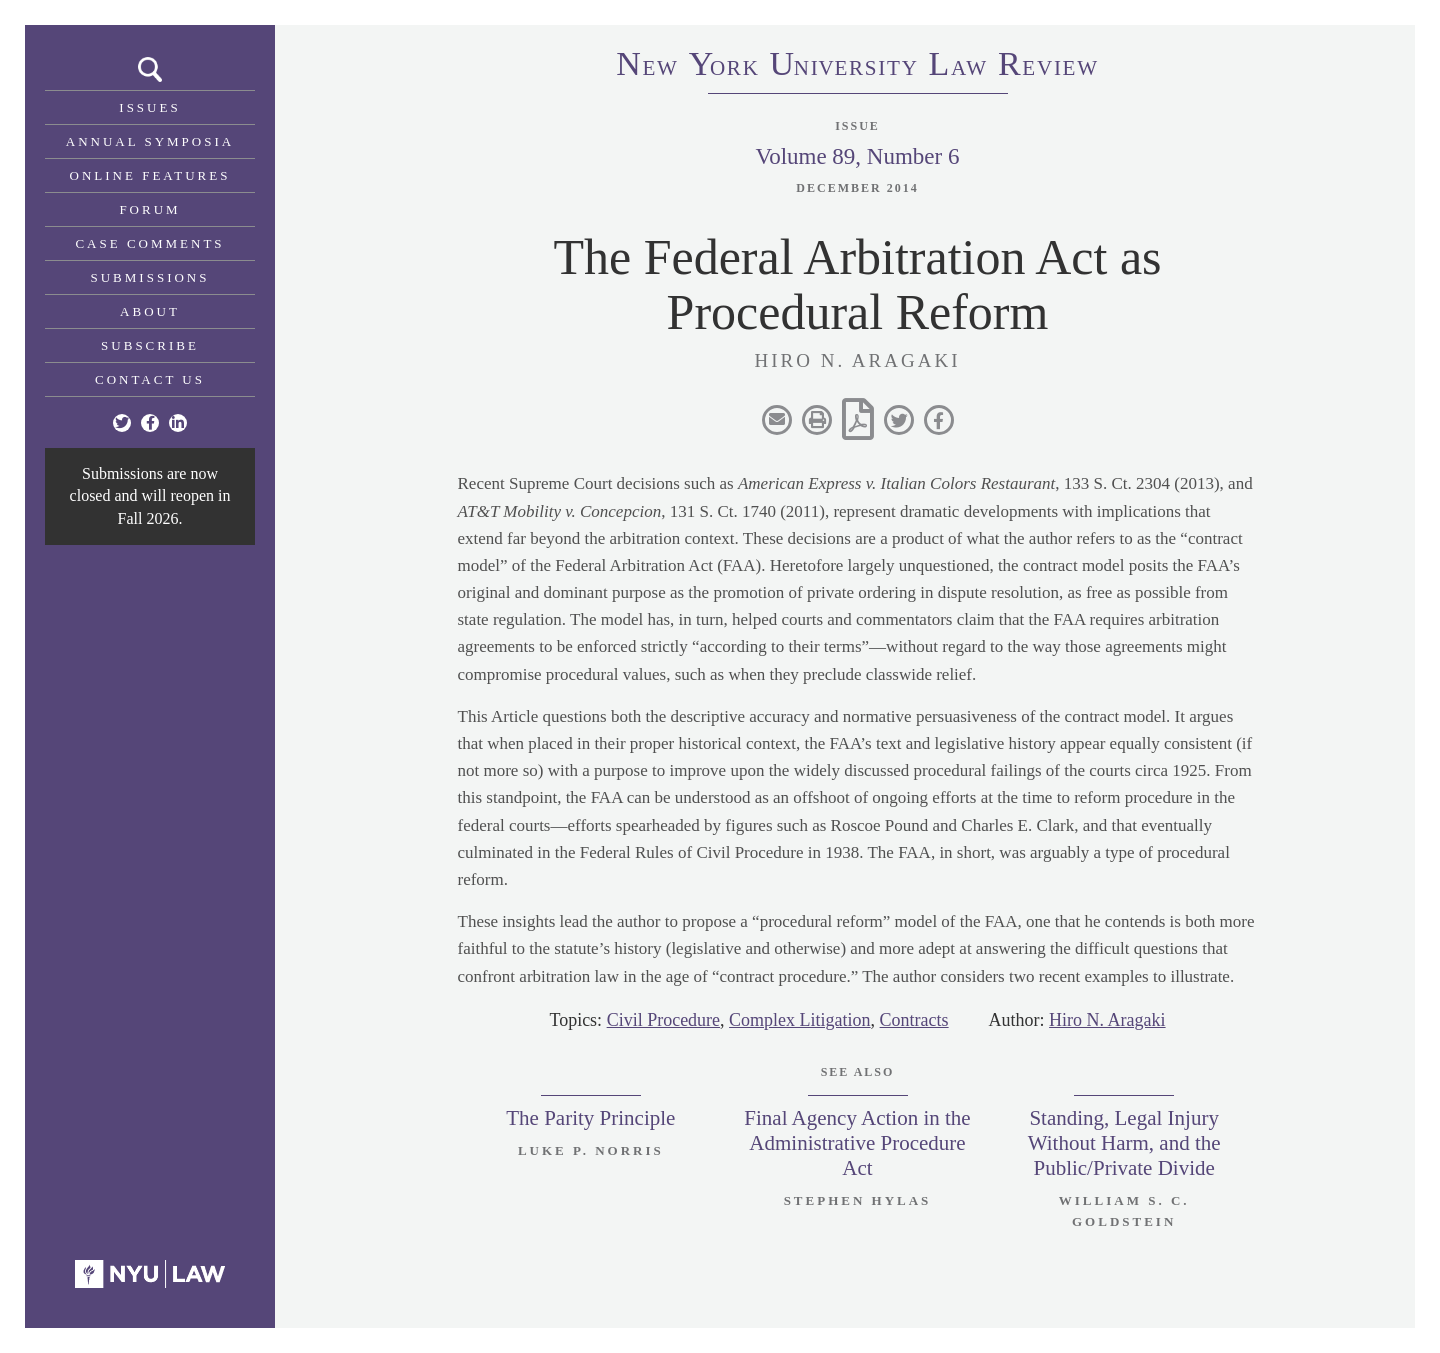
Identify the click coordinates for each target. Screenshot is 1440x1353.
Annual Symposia (150, 141)
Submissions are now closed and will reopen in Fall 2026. (150, 496)
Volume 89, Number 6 (857, 156)
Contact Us (150, 379)
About (150, 311)
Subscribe (150, 345)
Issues (149, 107)
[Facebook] (150, 423)
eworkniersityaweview (858, 67)
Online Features (150, 175)
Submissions (150, 277)
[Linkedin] (178, 423)
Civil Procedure (663, 1020)
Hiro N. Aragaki (1107, 1020)
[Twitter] (122, 423)
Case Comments (149, 243)
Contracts (914, 1020)
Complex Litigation (800, 1020)
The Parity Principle (590, 1118)
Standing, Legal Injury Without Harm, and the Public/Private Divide (1124, 1143)
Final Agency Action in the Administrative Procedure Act (857, 1143)
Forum (149, 209)
